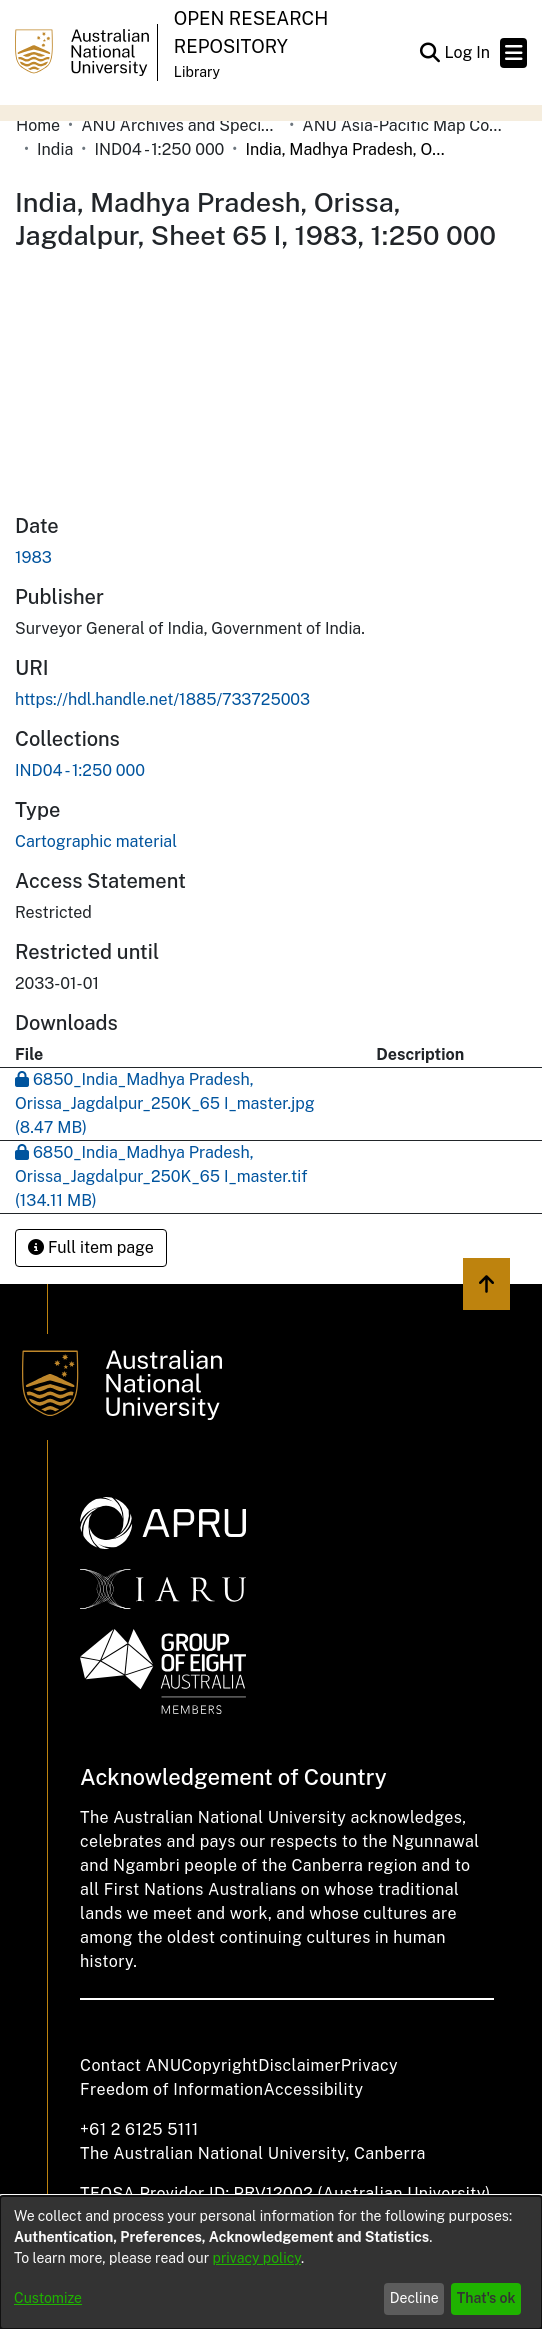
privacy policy (257, 2258)
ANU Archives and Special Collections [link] (181, 125)
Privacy (369, 2065)
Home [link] (38, 125)
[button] (429, 53)
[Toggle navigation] (513, 53)
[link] (80, 770)
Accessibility (313, 2089)
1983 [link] (33, 557)
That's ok (486, 2298)
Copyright (219, 2065)
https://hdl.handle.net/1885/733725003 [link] (162, 699)
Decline (414, 2298)
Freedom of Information (171, 2089)
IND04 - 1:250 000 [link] (159, 149)
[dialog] (271, 2262)
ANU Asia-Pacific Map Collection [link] (402, 125)
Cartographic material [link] (96, 841)
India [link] (55, 149)
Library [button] (197, 72)
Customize (48, 2298)
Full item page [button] (91, 1247)
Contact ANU (130, 2065)
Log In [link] (468, 52)
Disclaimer (299, 2065)
